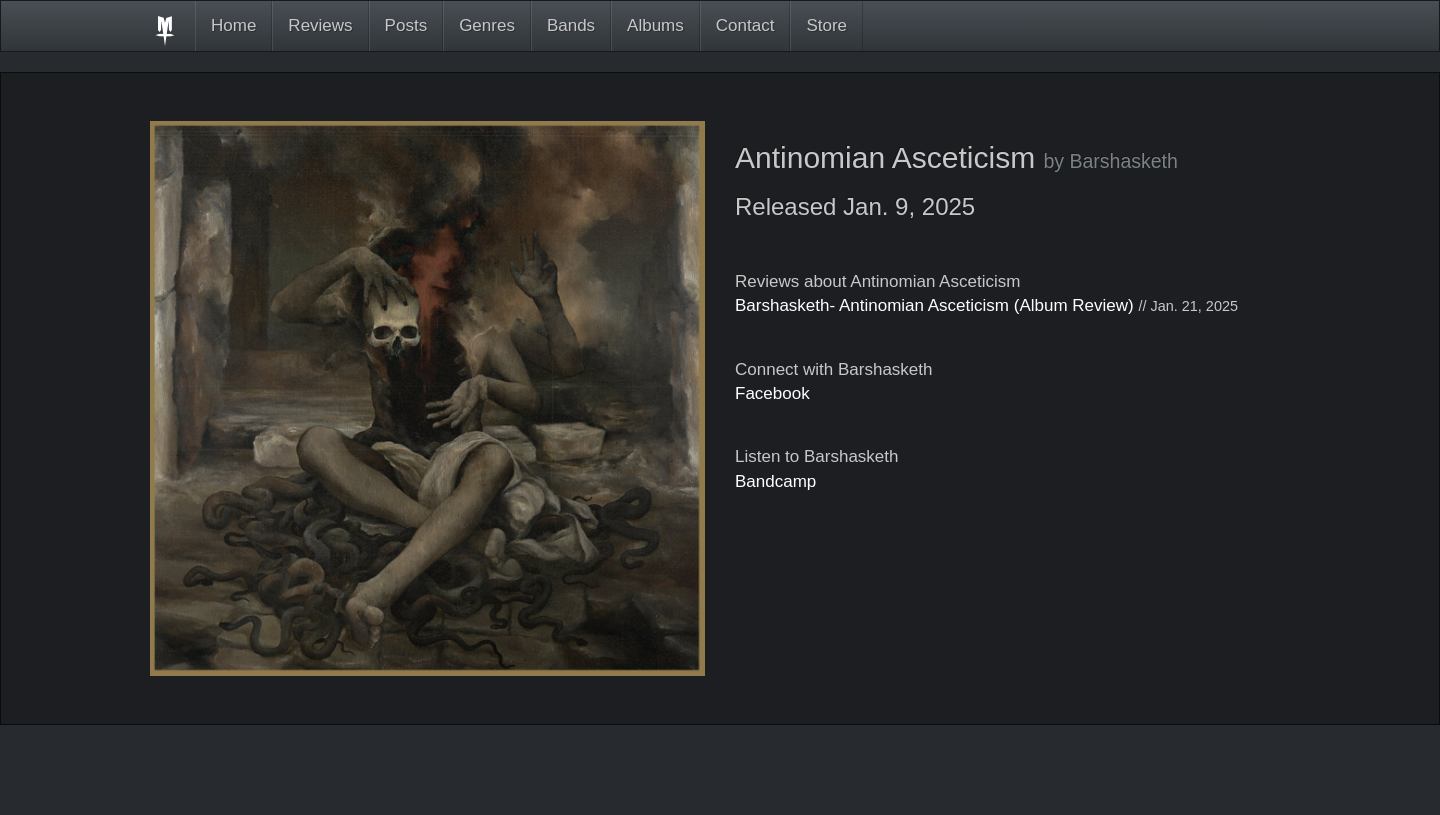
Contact (745, 25)
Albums (655, 25)
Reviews (320, 25)
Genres (487, 25)
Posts (406, 25)
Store (826, 25)
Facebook (772, 393)
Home (233, 25)
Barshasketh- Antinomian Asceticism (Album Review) (934, 305)
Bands (571, 25)
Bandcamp (775, 481)
